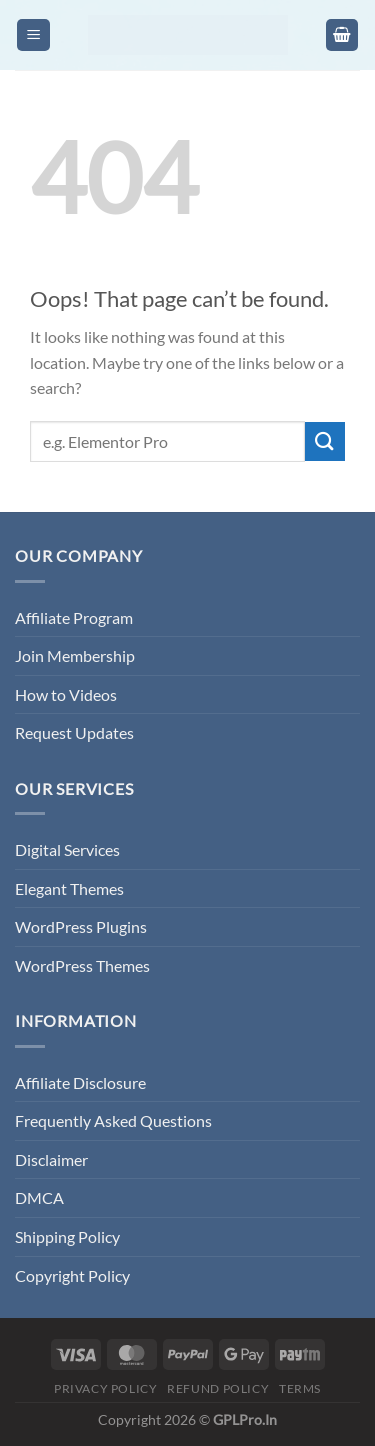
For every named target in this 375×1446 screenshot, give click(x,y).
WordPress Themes (82, 965)
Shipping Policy (67, 1236)
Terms (300, 1388)
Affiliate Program (74, 617)
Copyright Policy (72, 1275)
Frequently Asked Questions (113, 1120)
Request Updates (74, 732)
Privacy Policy (106, 1388)
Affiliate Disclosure (80, 1082)
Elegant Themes (69, 888)
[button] (33, 35)
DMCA (39, 1197)
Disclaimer (51, 1159)
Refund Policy (218, 1388)
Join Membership (75, 655)
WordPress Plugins (81, 926)
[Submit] (325, 441)
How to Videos (66, 694)
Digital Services (67, 849)
